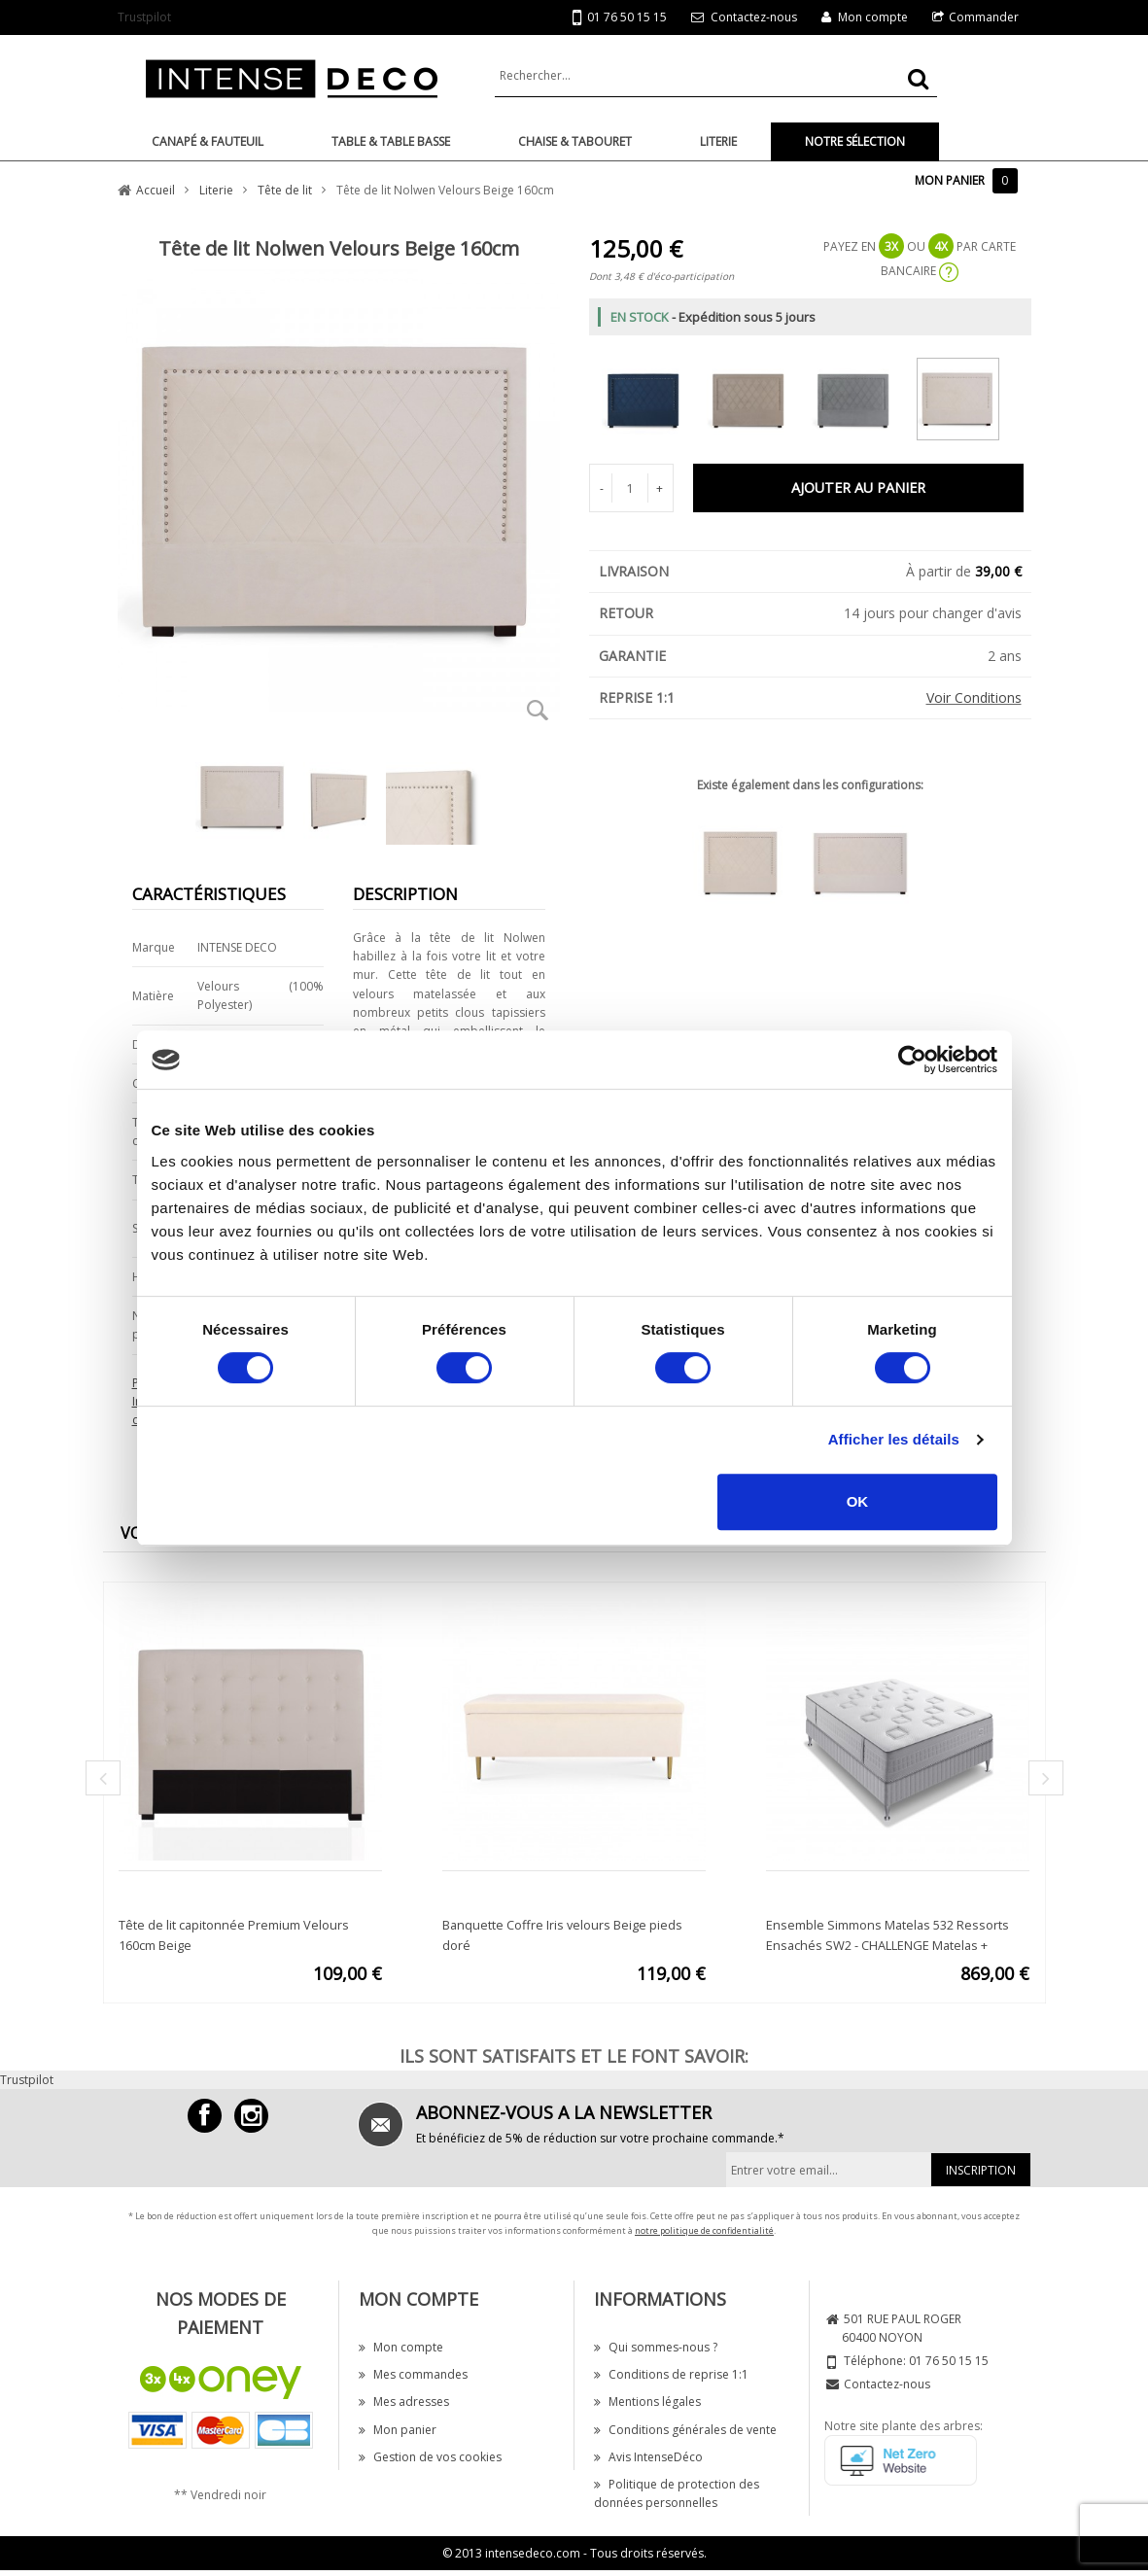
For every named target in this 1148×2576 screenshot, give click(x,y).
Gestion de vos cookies (430, 2457)
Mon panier (397, 2429)
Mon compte (873, 17)
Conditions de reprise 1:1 (671, 2374)
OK (858, 1501)
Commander (984, 17)
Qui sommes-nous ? (655, 2347)
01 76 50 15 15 (620, 18)
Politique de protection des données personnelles (676, 2493)
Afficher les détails (893, 1439)
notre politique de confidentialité (704, 2230)
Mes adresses (404, 2401)
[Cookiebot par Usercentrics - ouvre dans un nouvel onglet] (912, 1059)
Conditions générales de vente (685, 2429)
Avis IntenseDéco (648, 2457)
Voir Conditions (974, 697)
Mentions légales (647, 2401)
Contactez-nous (754, 17)
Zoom (538, 709)
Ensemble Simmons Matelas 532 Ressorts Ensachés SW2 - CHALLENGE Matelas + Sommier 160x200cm (887, 1944)
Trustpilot (144, 17)
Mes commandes (413, 2374)
